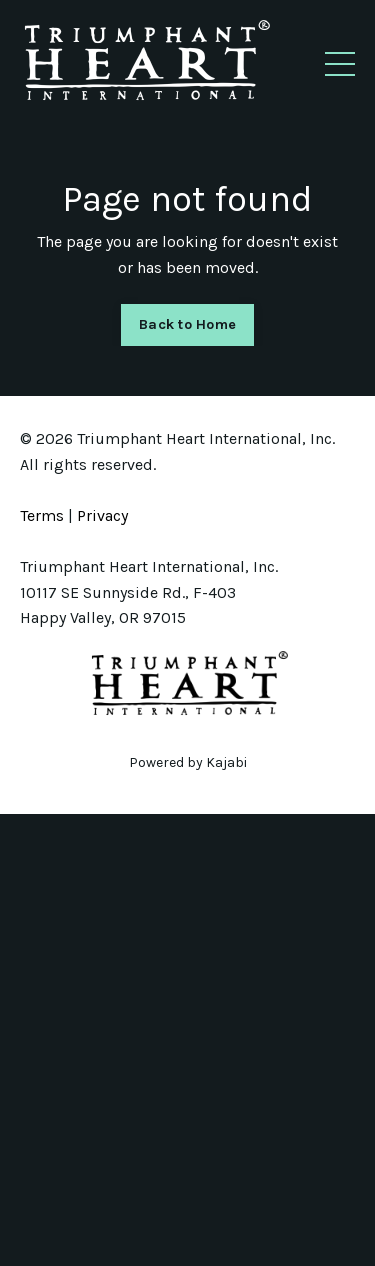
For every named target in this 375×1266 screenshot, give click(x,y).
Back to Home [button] (187, 324)
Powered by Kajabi (188, 762)
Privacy (102, 515)
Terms (42, 515)
